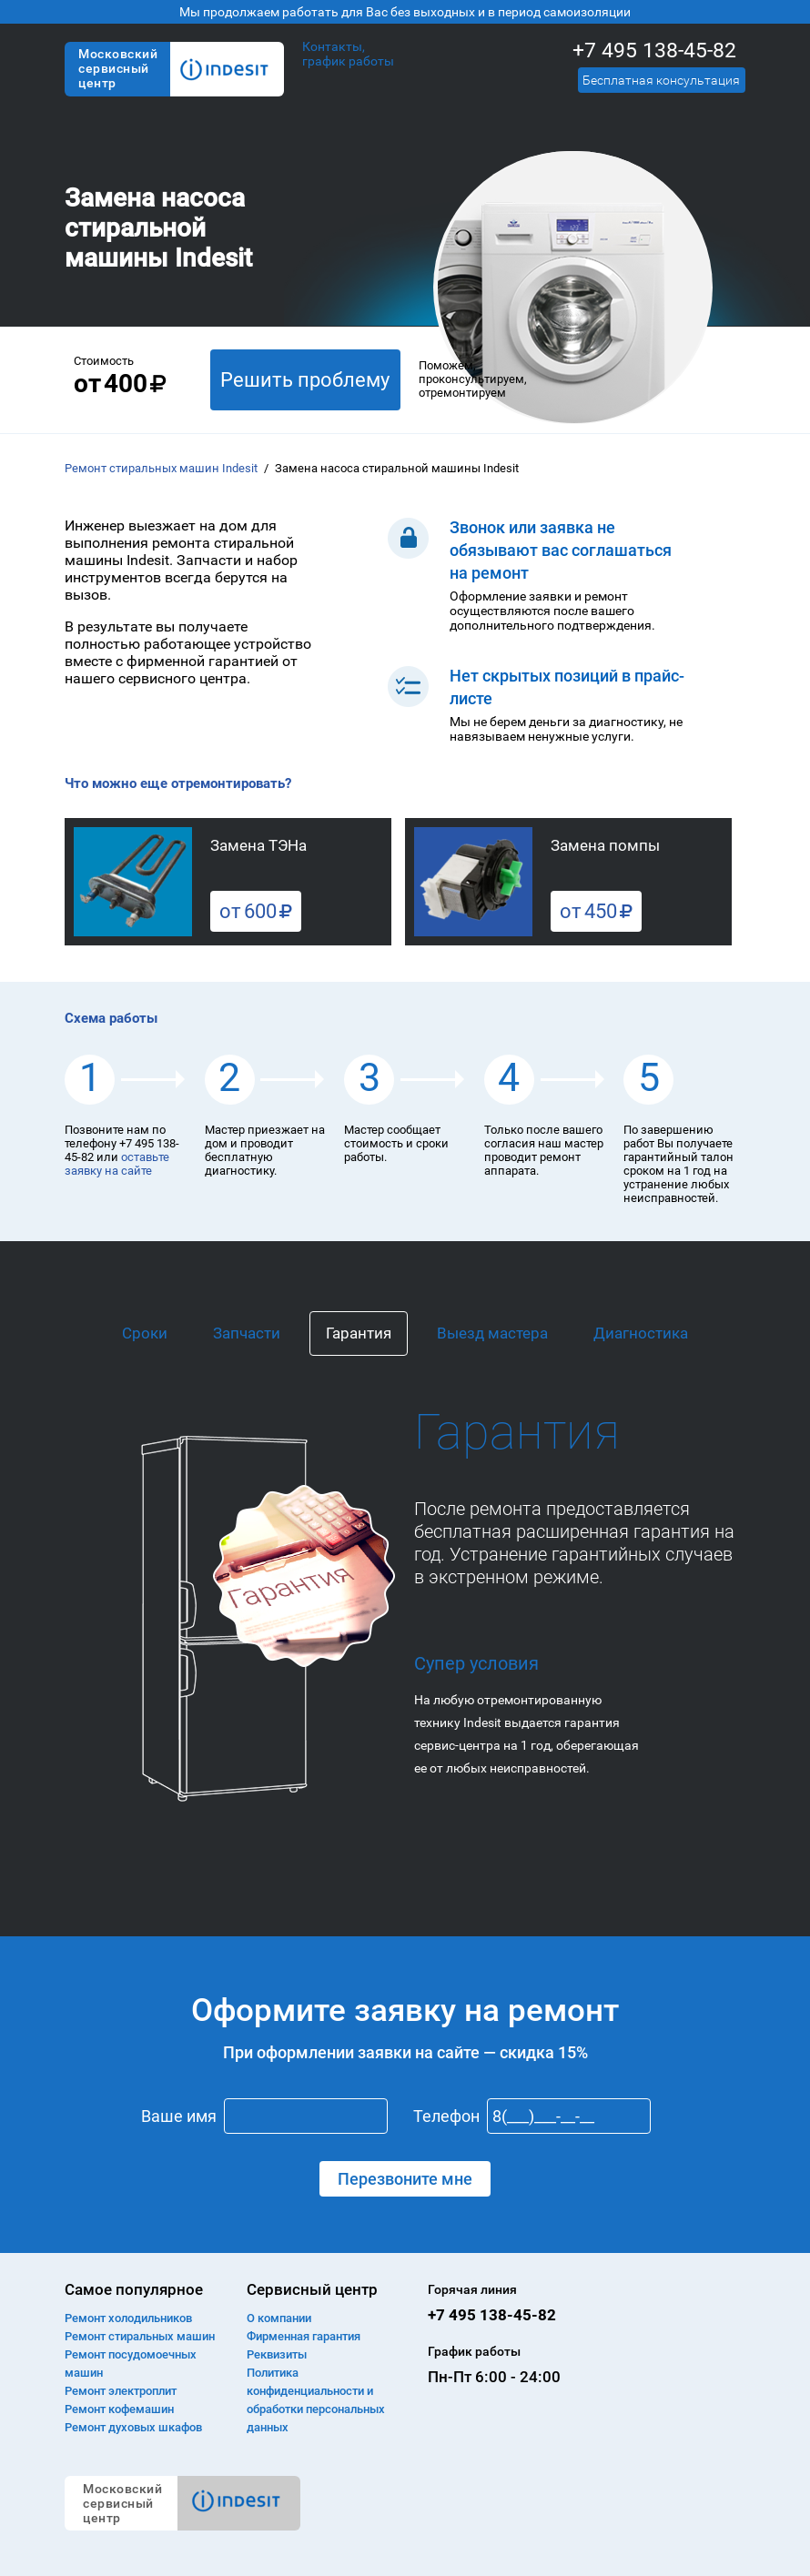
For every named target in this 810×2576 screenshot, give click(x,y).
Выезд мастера (492, 1333)
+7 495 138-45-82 (654, 50)
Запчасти (246, 1333)
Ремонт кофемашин (119, 2409)
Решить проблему (305, 380)
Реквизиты (277, 2354)
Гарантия (358, 1333)
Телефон (446, 2116)
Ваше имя (179, 2116)
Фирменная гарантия (303, 2336)
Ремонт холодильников (128, 2318)
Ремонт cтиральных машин (140, 2336)
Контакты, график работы (348, 53)
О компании (279, 2318)
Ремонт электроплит (121, 2391)
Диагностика (640, 1333)
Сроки (144, 1333)
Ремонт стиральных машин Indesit (161, 468)
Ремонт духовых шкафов (133, 2427)
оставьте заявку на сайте (117, 1163)
